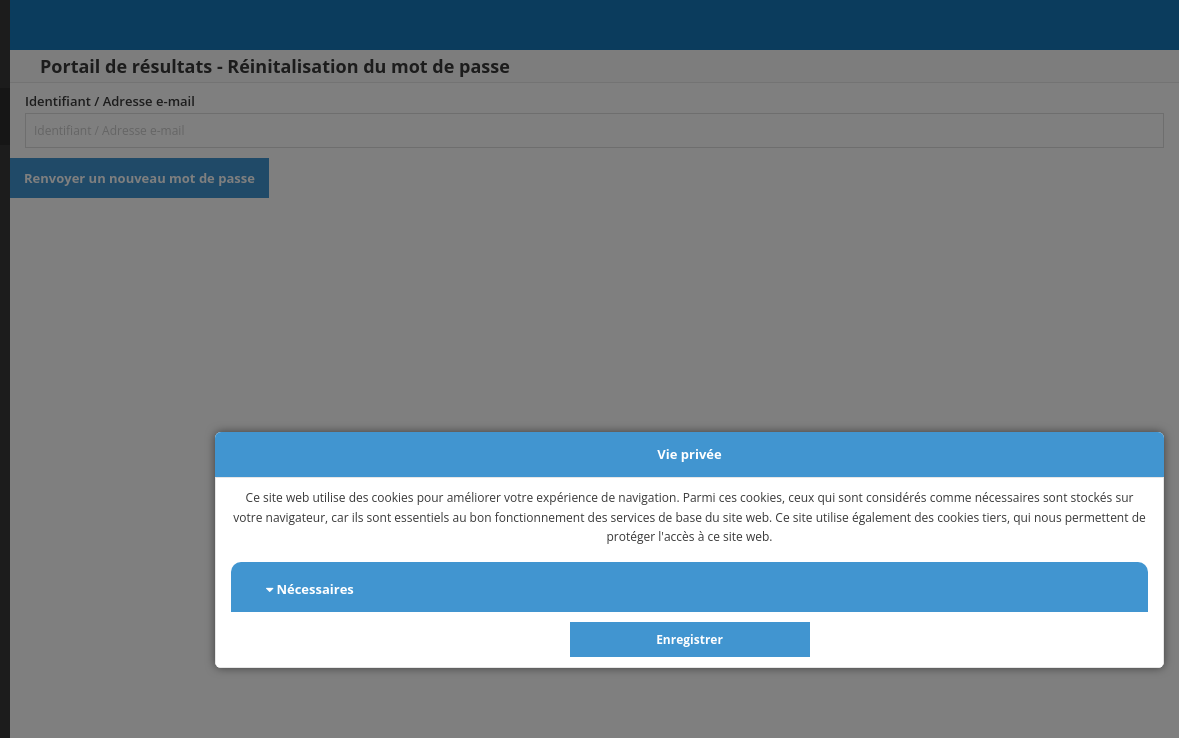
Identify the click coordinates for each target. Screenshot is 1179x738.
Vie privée (689, 454)
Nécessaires (310, 589)
